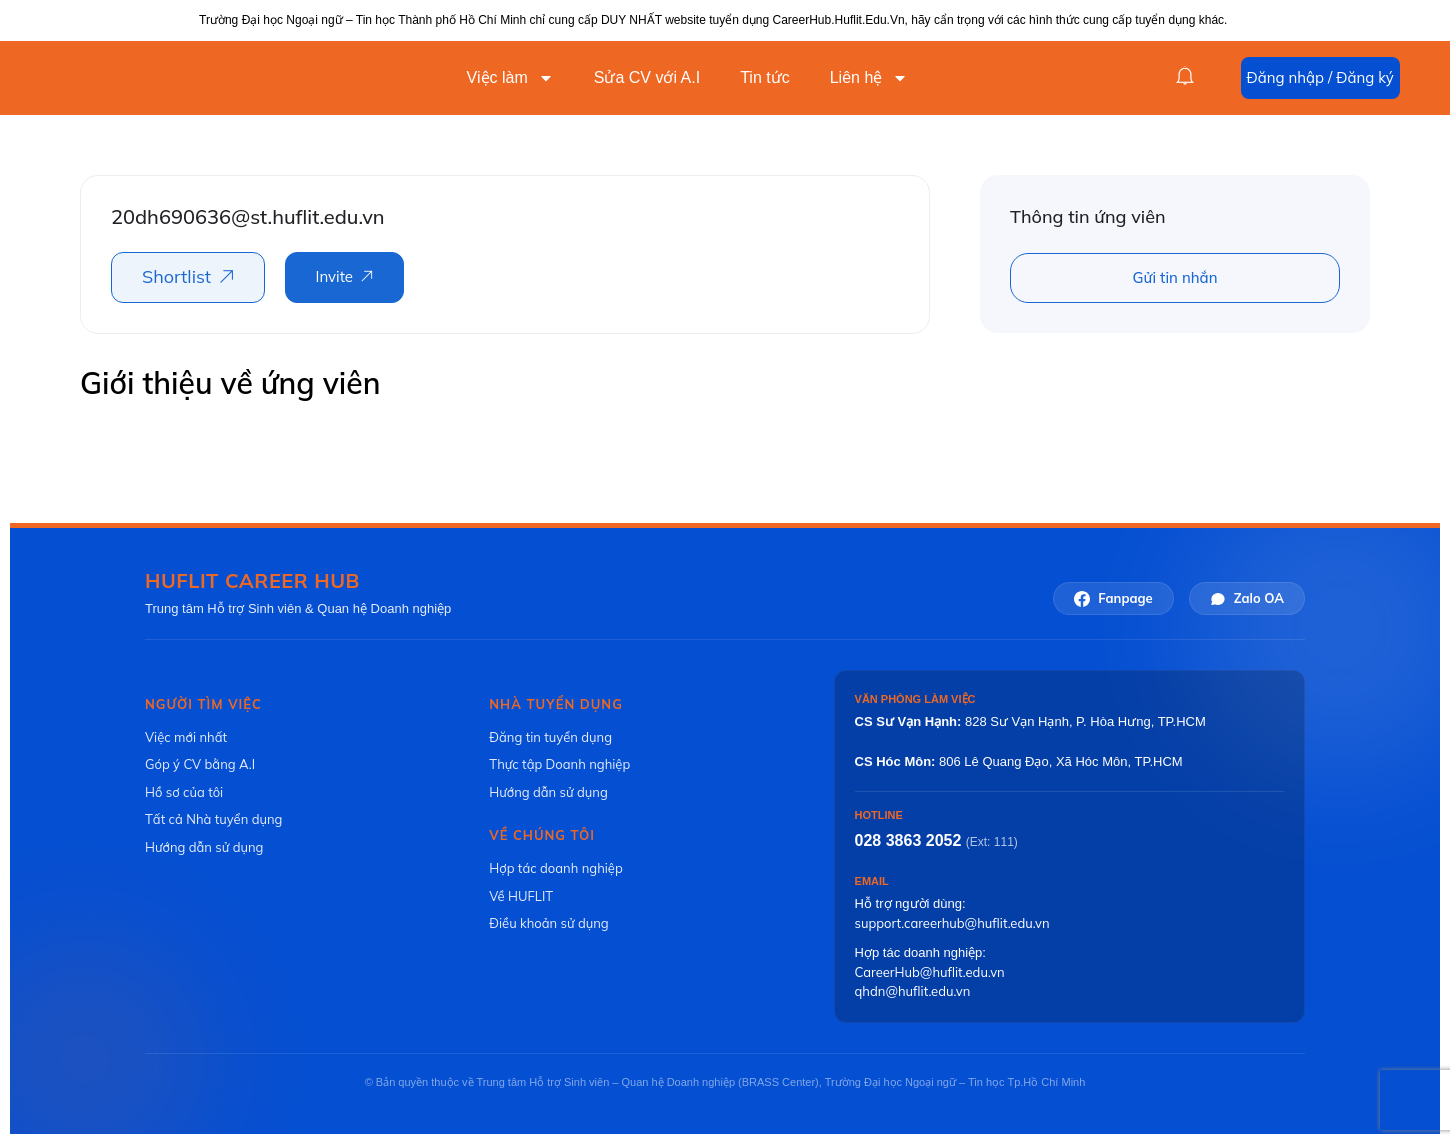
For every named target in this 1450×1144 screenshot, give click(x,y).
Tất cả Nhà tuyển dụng (213, 819)
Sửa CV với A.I (647, 77)
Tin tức (765, 77)
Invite (334, 276)
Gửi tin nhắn (1175, 277)
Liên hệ (869, 78)
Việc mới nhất (186, 737)
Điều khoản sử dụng (548, 923)
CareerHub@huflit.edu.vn (930, 972)
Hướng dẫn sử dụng (204, 847)
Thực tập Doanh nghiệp (559, 764)
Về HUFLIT (521, 896)
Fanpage (1113, 598)
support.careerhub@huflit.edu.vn (952, 923)
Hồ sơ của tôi (184, 792)
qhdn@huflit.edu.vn (913, 991)
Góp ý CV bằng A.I (200, 764)
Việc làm (510, 78)
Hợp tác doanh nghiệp (555, 868)
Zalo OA (1247, 598)
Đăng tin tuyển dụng (550, 737)
